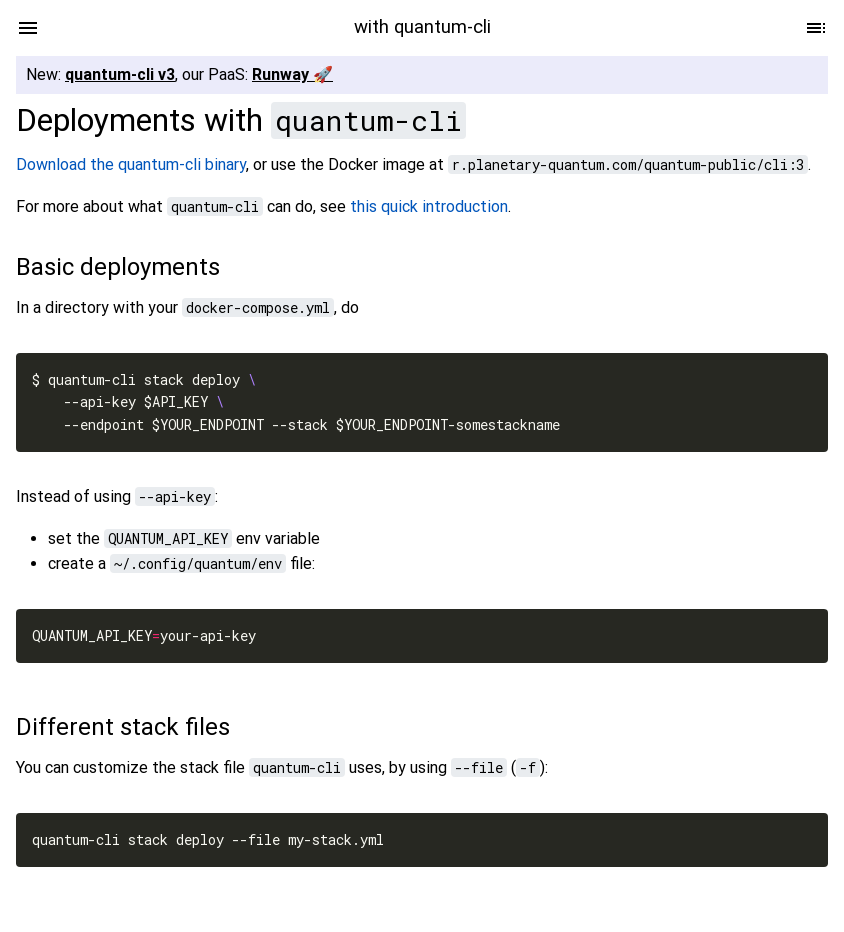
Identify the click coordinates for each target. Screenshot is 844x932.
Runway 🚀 (292, 74)
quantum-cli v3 (120, 74)
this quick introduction (429, 206)
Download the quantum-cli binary (131, 164)
